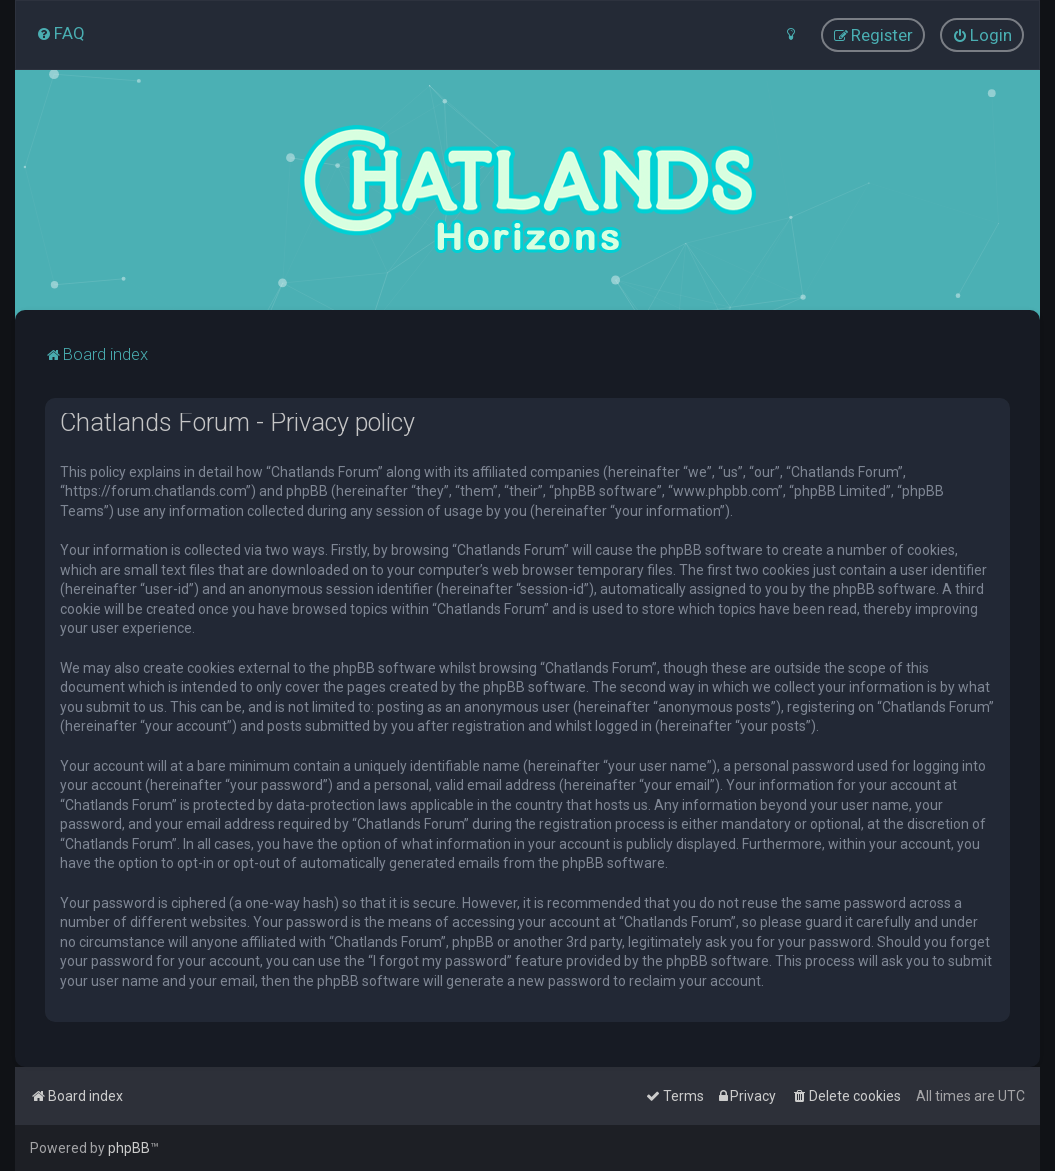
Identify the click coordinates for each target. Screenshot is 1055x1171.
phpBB (129, 1148)
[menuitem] (60, 33)
